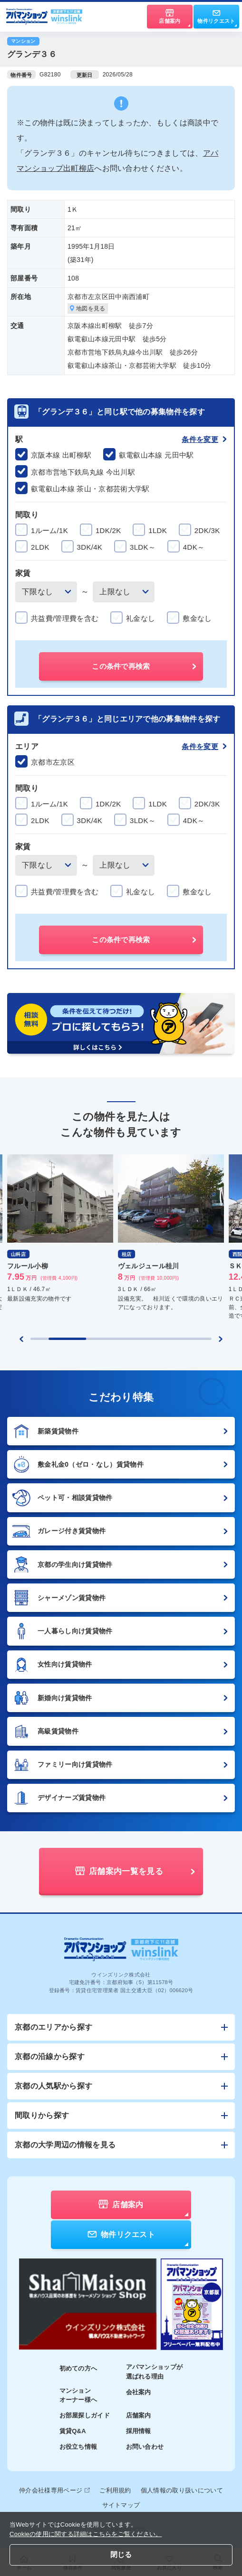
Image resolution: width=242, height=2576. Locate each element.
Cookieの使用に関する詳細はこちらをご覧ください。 (86, 2534)
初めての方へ (78, 2368)
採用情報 (138, 2431)
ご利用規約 (115, 2490)
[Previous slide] (21, 1339)
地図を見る (88, 308)
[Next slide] (220, 1339)
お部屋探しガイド (84, 2415)
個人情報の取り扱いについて (182, 2490)
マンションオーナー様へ (78, 2395)
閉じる (121, 2554)
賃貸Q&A (73, 2431)
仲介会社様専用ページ (54, 2490)
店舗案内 (138, 2415)
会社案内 (138, 2392)
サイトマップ (121, 2505)
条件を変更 (204, 439)
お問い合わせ (145, 2446)
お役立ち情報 (78, 2446)
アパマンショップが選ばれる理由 (154, 2371)
